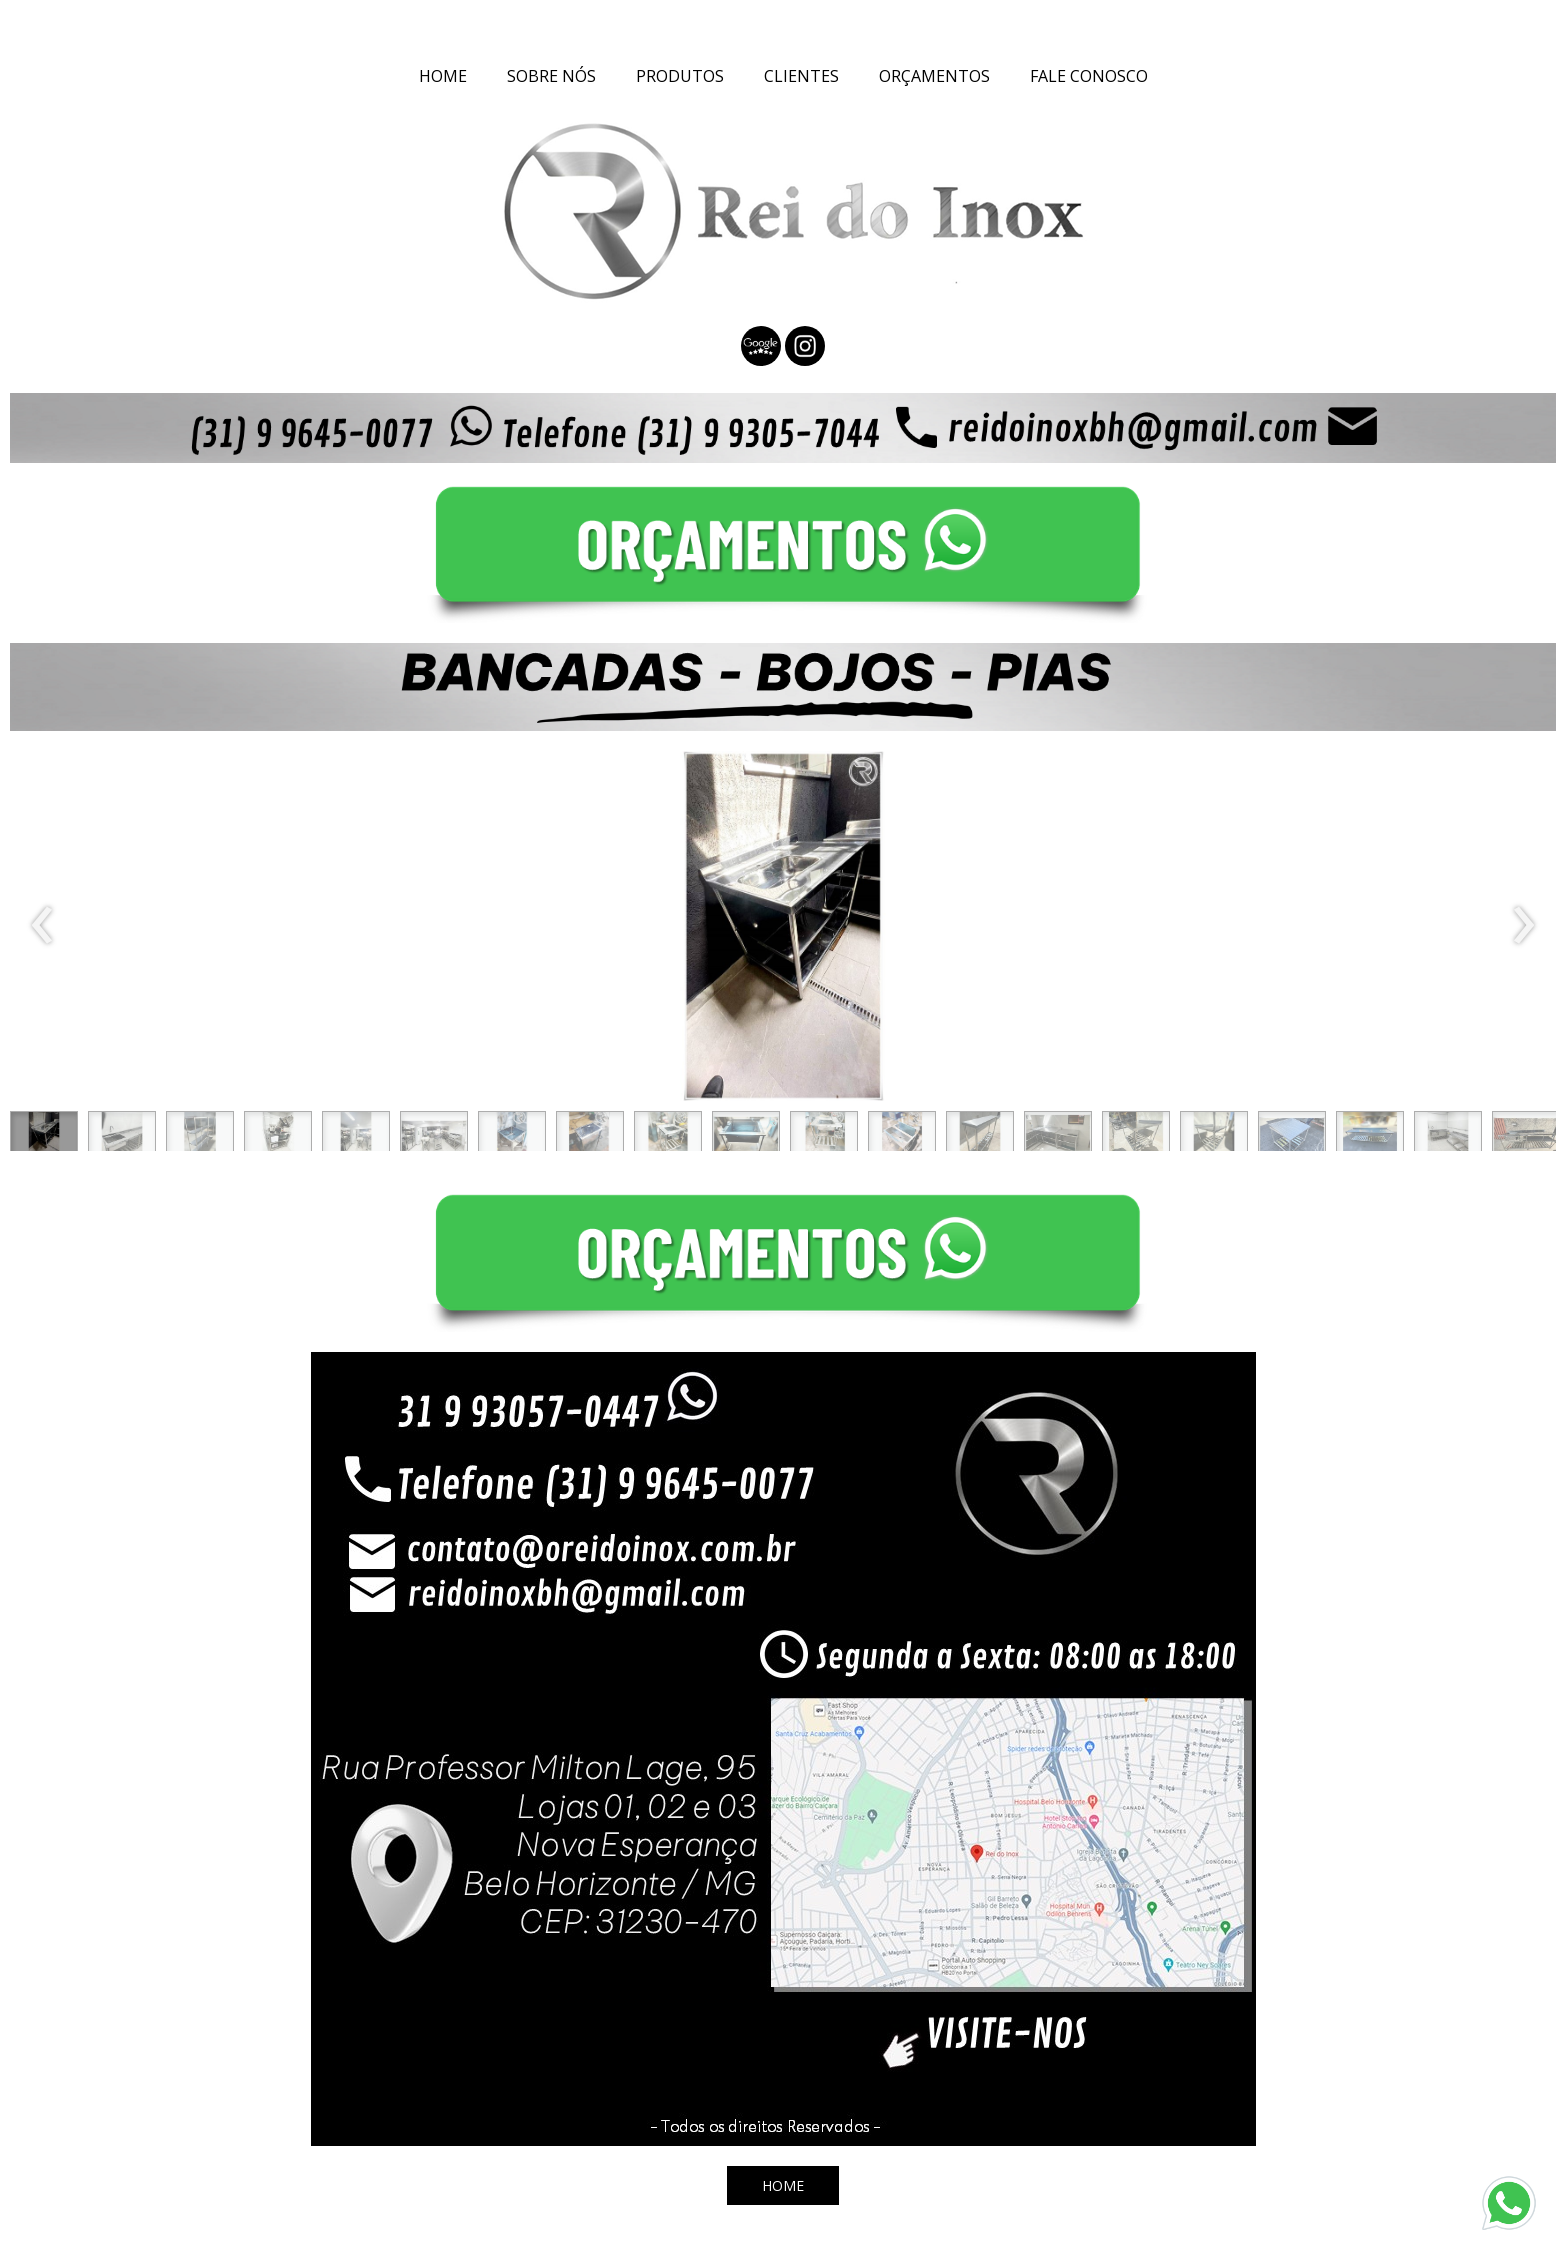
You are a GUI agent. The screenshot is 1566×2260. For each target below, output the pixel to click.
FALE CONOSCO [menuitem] (1089, 76)
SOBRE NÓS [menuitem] (551, 76)
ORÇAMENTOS (934, 76)
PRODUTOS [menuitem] (680, 76)
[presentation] (42, 926)
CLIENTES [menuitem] (801, 76)
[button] (44, 1136)
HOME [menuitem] (443, 76)
